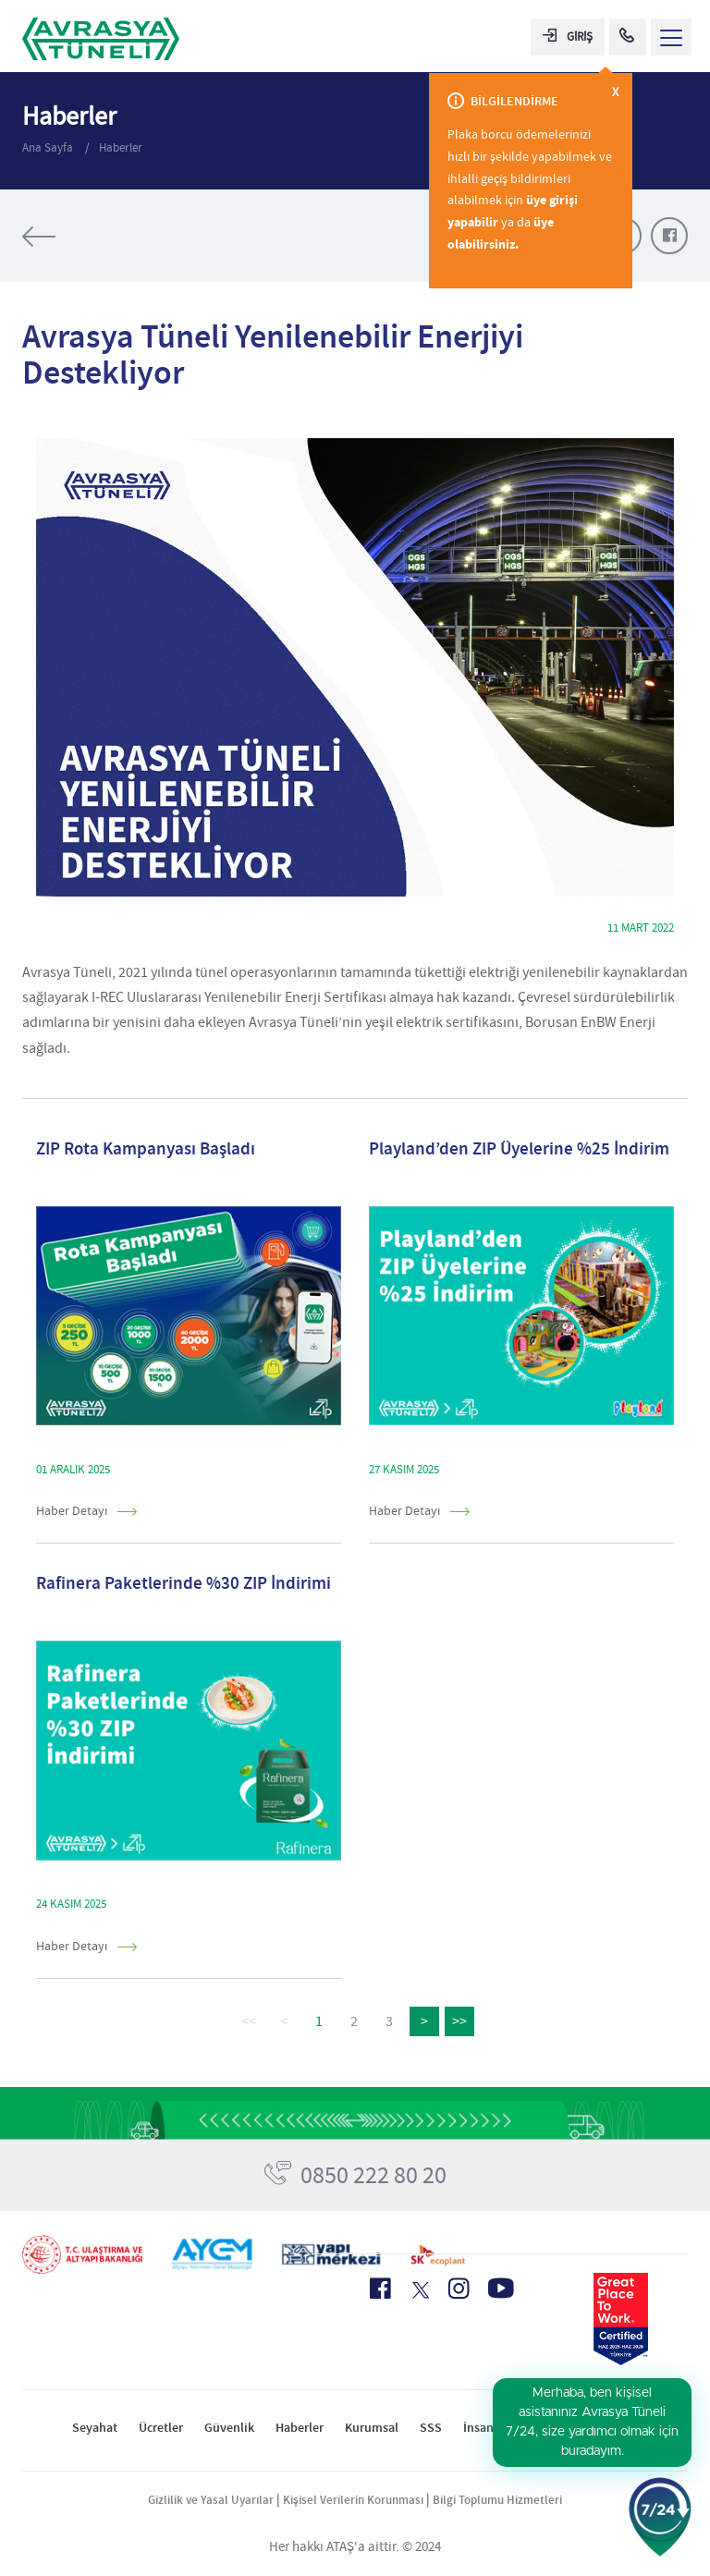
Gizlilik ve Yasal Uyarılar (211, 2500)
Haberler (120, 147)
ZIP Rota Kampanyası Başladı (145, 1148)
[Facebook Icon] (380, 2288)
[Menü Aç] (671, 36)
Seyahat (94, 2427)
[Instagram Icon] (458, 2288)
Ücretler (161, 2427)
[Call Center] (627, 36)
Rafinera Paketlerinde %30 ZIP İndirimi (183, 1582)
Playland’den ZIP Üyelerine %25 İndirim (519, 1148)
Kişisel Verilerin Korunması (353, 2500)
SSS (431, 2427)
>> (459, 2021)
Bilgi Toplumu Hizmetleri (497, 2500)
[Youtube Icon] (501, 2288)
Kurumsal (371, 2427)
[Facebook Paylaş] (669, 235)
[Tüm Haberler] (96, 236)
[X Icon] (419, 2290)
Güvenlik (229, 2427)
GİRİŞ (568, 36)
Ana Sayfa (49, 147)
